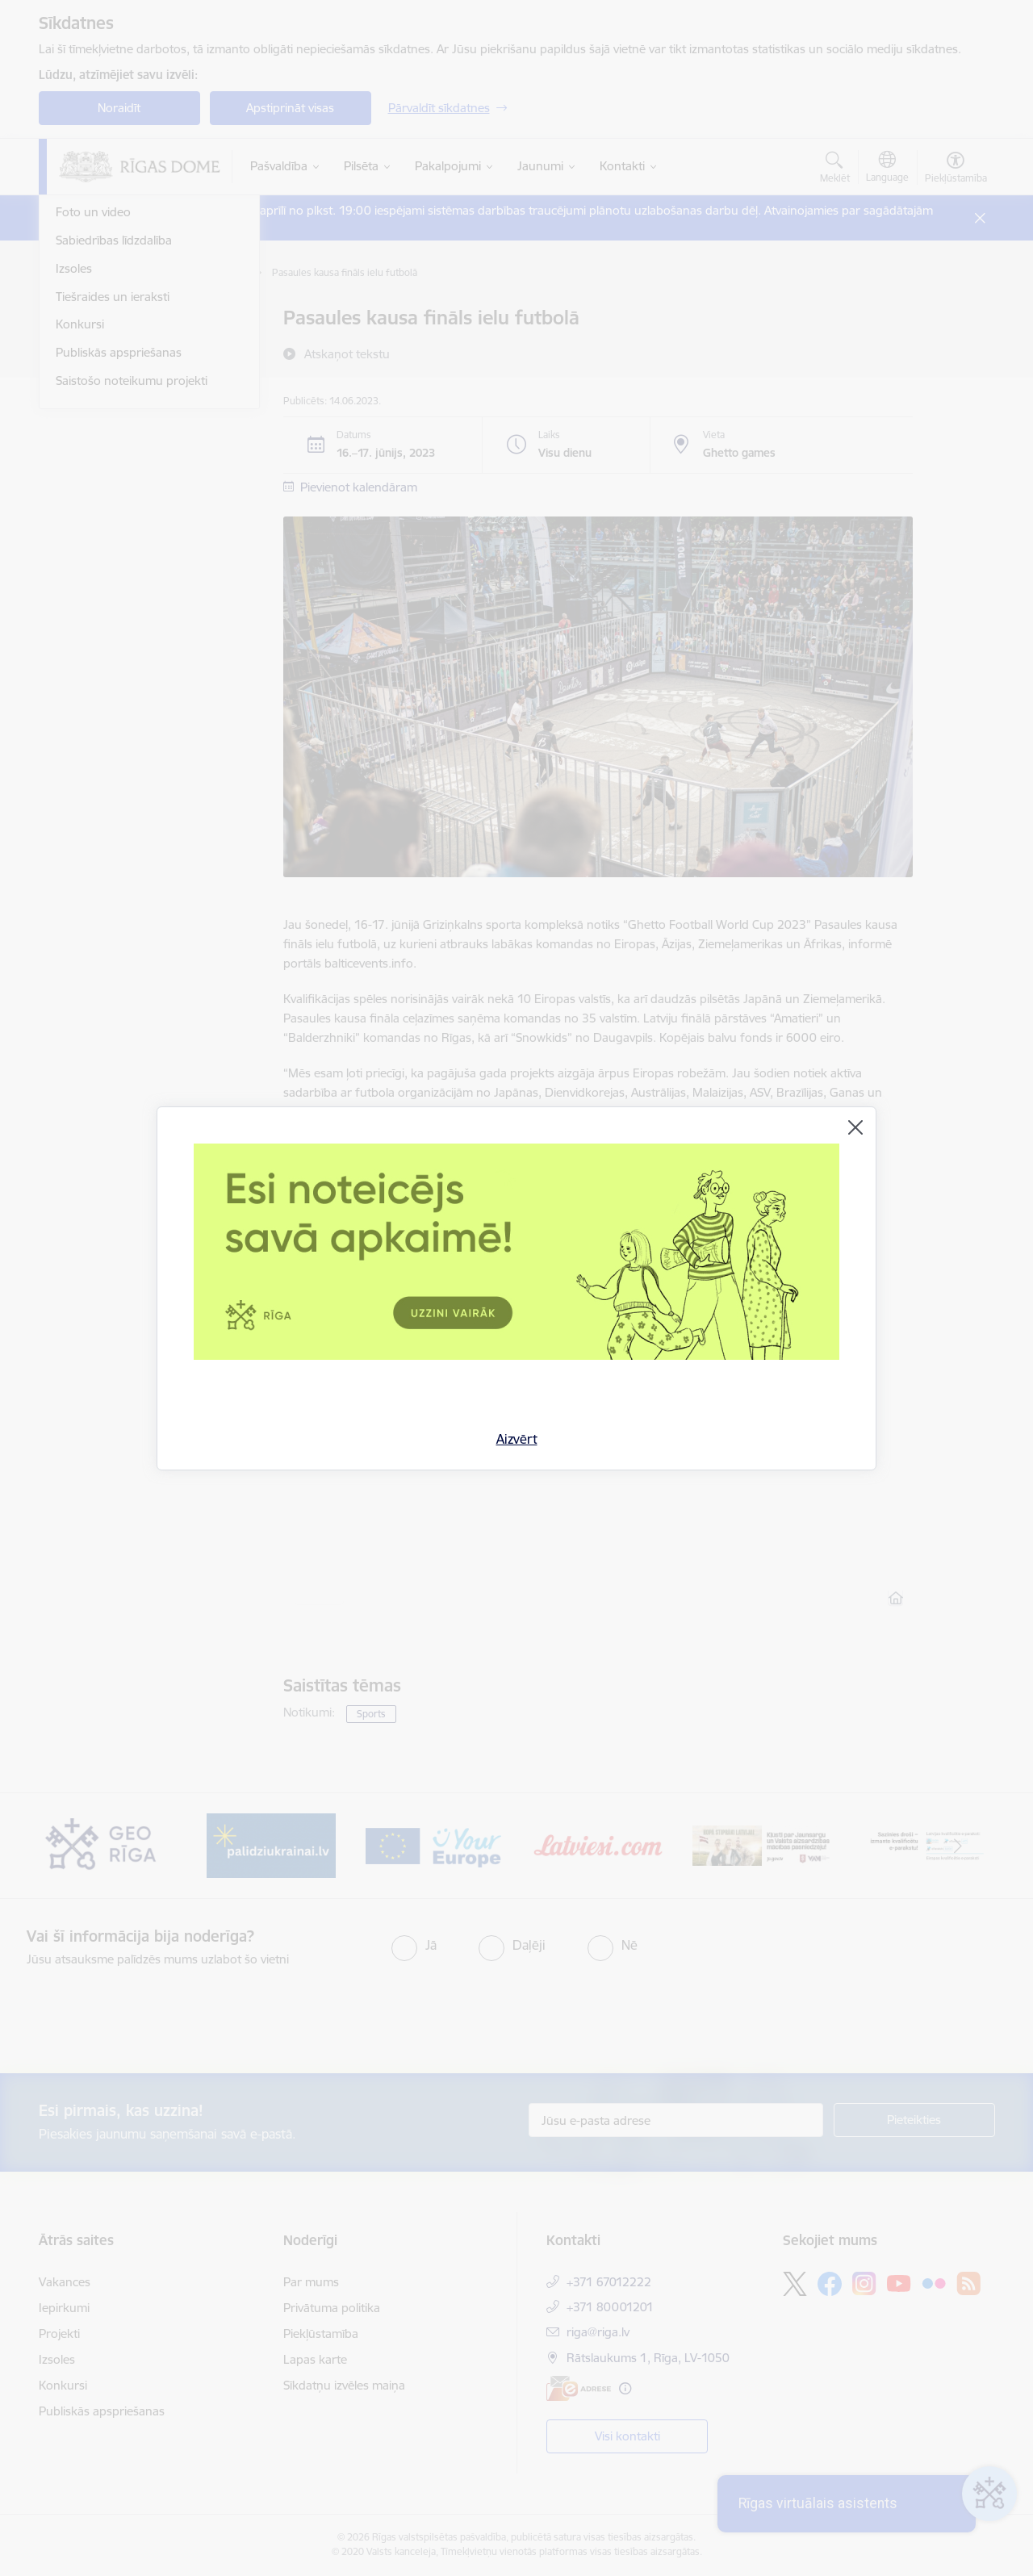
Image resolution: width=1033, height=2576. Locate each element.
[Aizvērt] (855, 1127)
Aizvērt (516, 1439)
